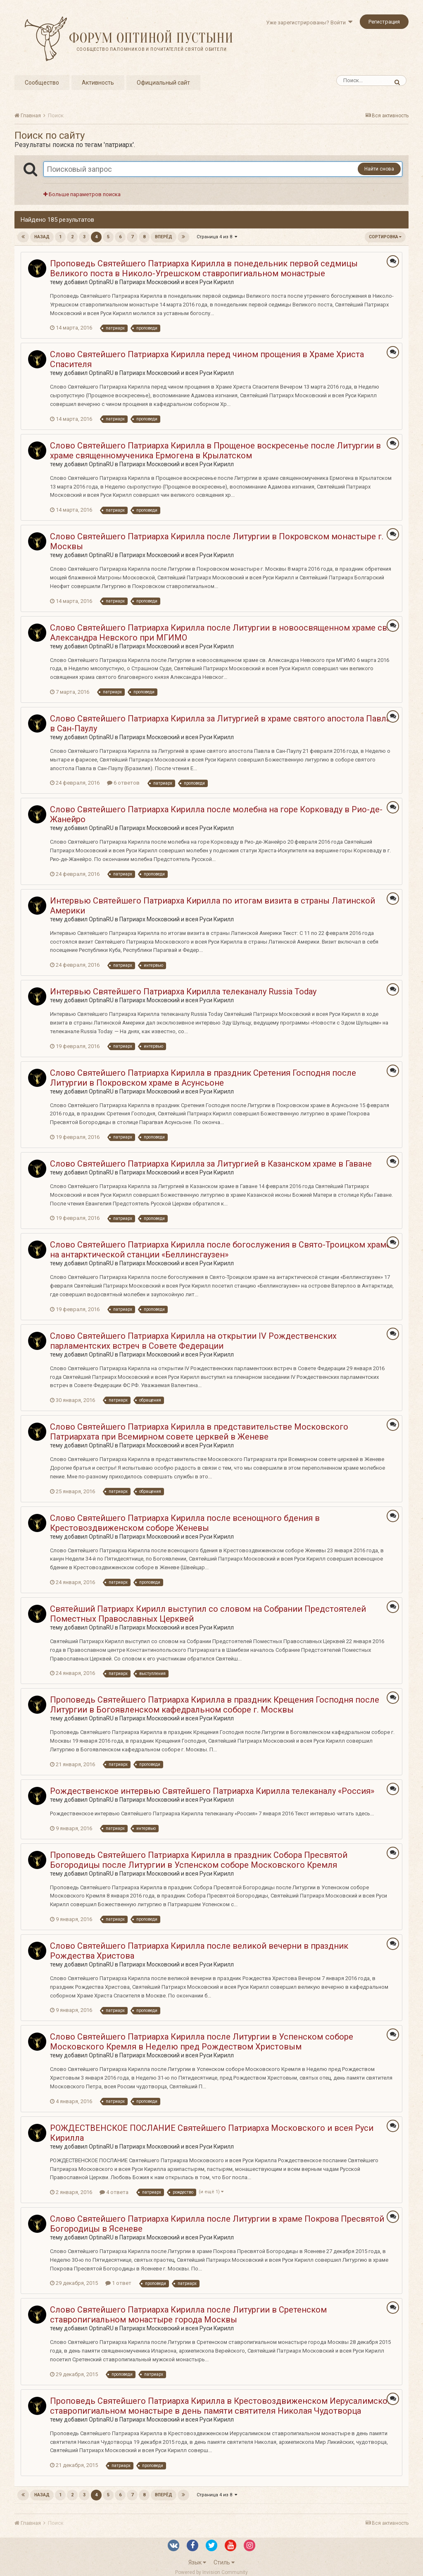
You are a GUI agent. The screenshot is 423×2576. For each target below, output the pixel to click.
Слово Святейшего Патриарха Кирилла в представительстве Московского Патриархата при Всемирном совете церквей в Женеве (199, 1432)
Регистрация (384, 22)
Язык (197, 2562)
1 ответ (118, 2283)
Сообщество (42, 82)
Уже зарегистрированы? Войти (309, 22)
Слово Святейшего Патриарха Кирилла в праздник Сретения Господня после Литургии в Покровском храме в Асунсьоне (203, 1078)
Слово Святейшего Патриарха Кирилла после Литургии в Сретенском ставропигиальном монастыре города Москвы (188, 2315)
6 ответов (123, 783)
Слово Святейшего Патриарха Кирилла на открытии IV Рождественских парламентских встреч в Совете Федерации (193, 1341)
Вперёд (163, 237)
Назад (42, 237)
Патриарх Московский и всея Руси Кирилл (176, 282)
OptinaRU (101, 282)
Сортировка (385, 237)
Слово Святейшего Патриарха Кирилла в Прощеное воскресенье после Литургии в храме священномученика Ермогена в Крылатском (215, 450)
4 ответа (114, 2192)
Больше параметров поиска (82, 194)
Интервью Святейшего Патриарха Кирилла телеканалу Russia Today (183, 991)
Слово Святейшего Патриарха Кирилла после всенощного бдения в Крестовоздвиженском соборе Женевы (185, 1523)
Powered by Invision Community (211, 2572)
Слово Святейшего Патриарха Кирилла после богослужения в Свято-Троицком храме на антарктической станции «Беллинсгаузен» (220, 1250)
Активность (98, 82)
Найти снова (379, 169)
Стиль (224, 2562)
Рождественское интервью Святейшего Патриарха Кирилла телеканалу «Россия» (212, 1791)
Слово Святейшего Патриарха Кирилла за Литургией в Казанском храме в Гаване (211, 1164)
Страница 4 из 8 (217, 237)
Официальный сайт (163, 82)
